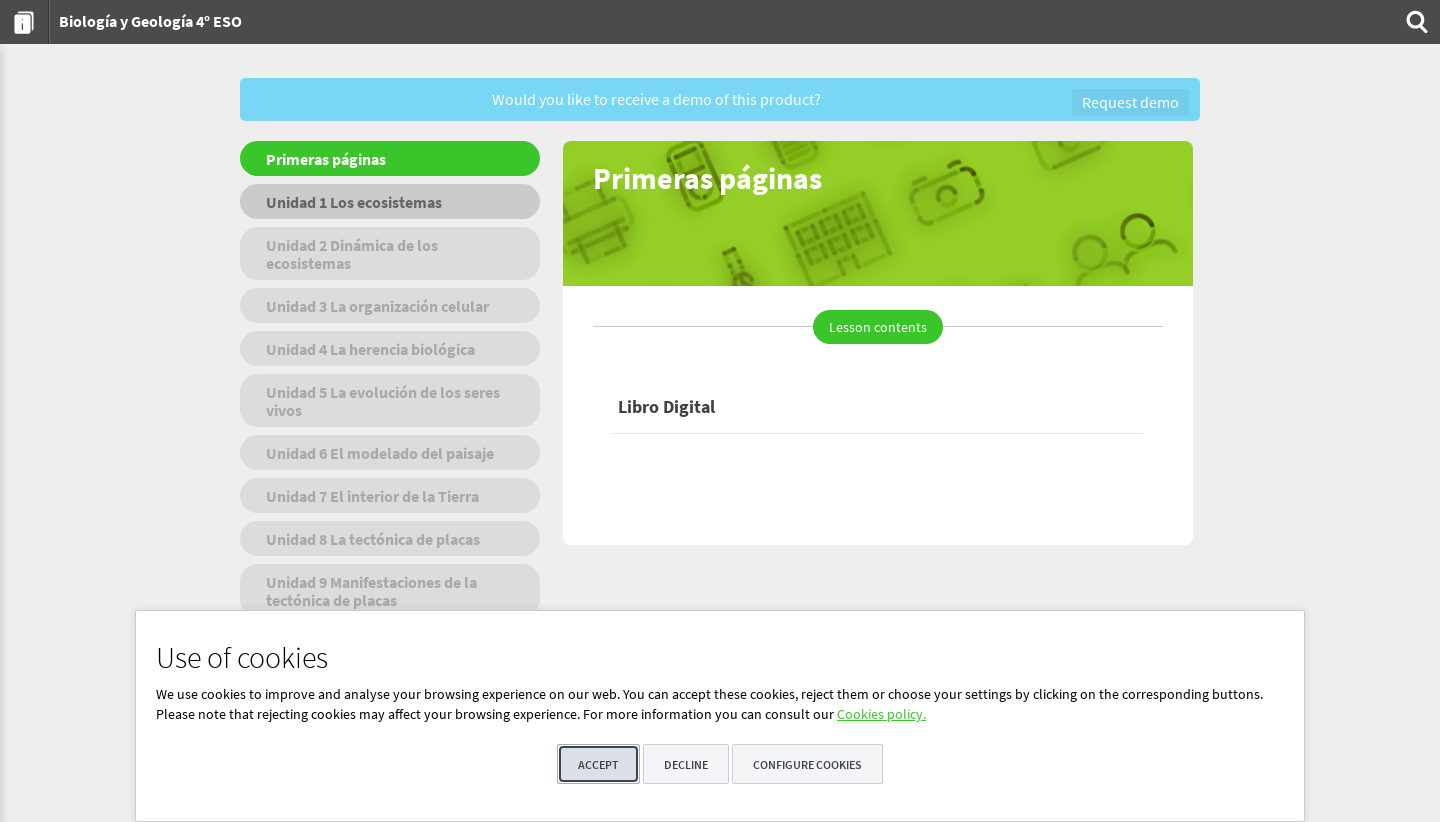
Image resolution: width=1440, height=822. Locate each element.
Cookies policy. (881, 714)
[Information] (24, 22)
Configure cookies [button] (807, 764)
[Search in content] (1415, 22)
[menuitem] (24, 22)
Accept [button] (598, 764)
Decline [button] (686, 764)
